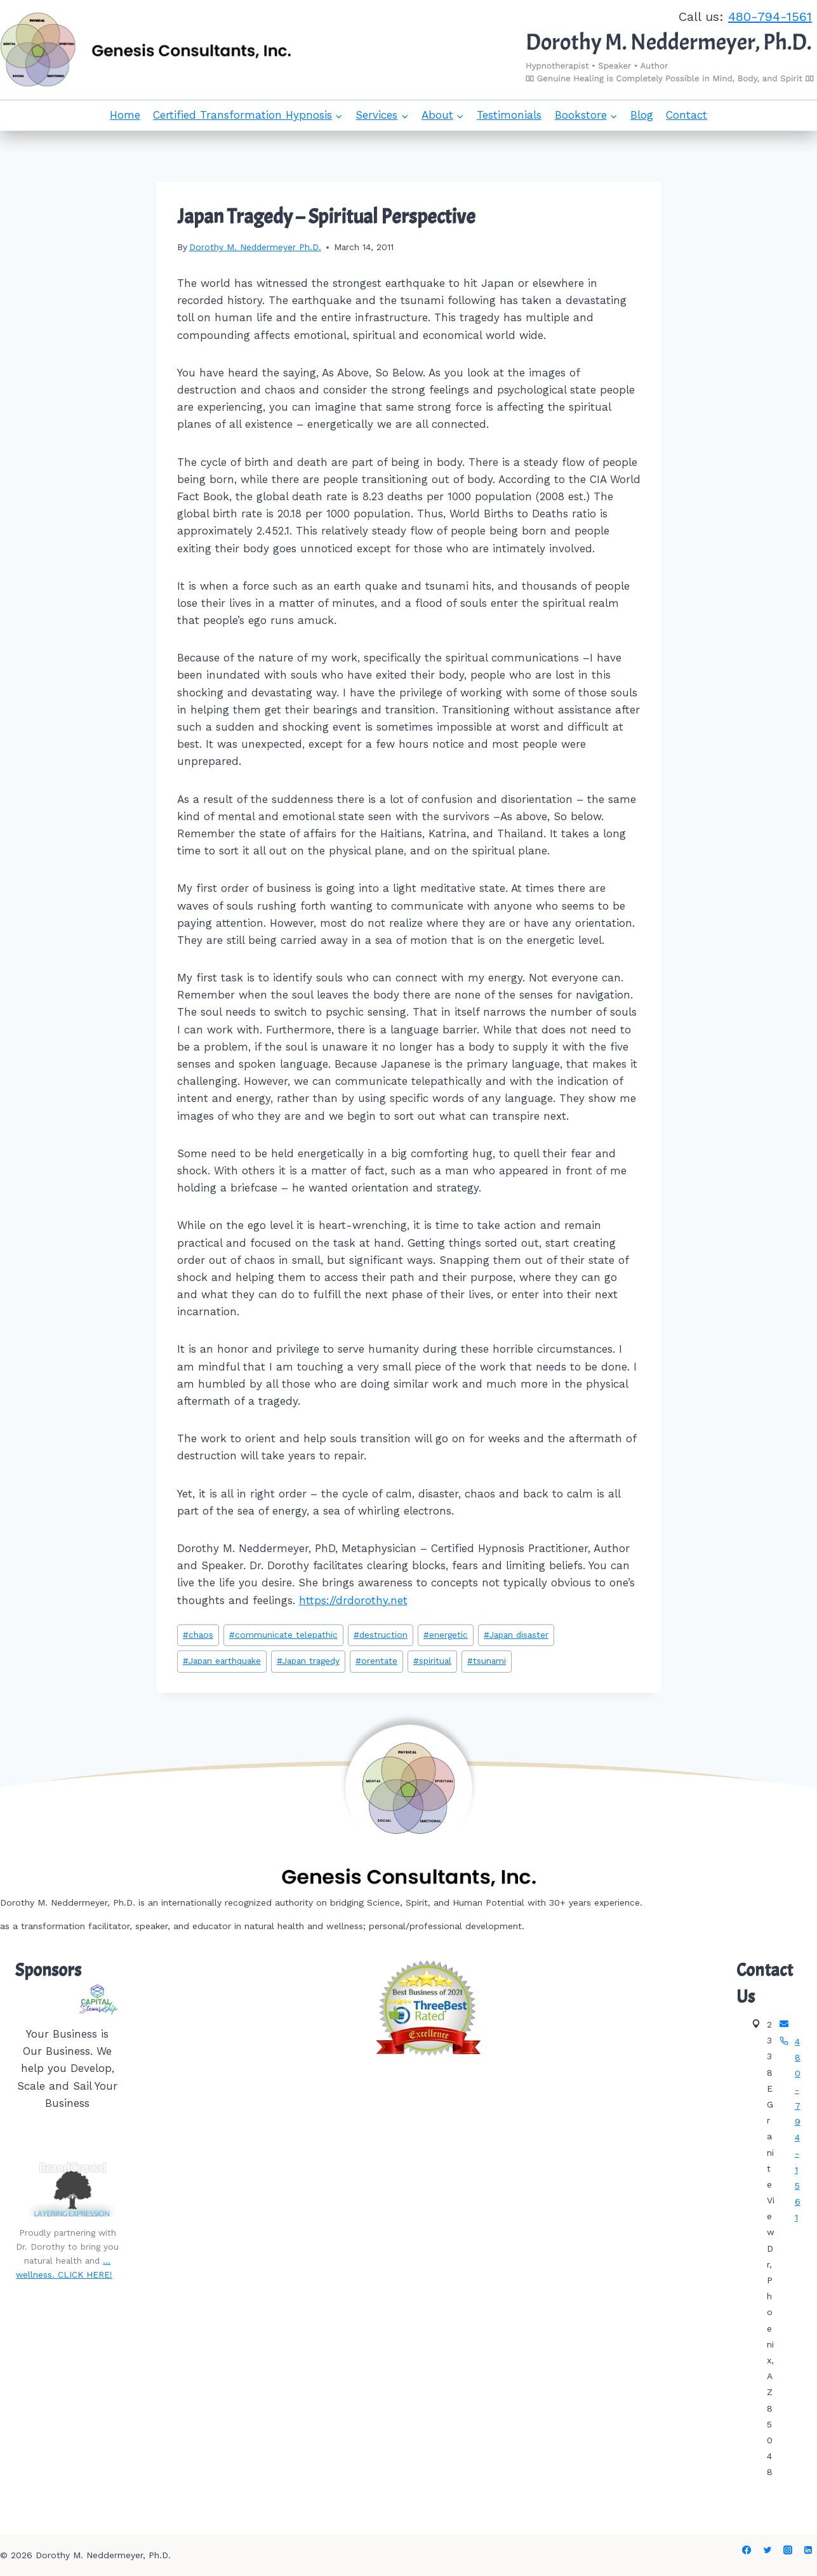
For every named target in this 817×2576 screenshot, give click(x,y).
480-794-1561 (770, 16)
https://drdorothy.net (353, 1600)
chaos (198, 1635)
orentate (376, 1661)
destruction (381, 1635)
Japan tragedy (308, 1661)
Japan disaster (516, 1635)
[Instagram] (788, 2550)
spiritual (432, 1661)
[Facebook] (746, 2550)
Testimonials (509, 115)
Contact (686, 115)
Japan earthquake (222, 1661)
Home (125, 115)
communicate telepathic (283, 1635)
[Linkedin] (808, 2550)
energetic (445, 1635)
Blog (641, 115)
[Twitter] (767, 2550)
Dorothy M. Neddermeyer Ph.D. (255, 247)
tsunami (486, 1661)
